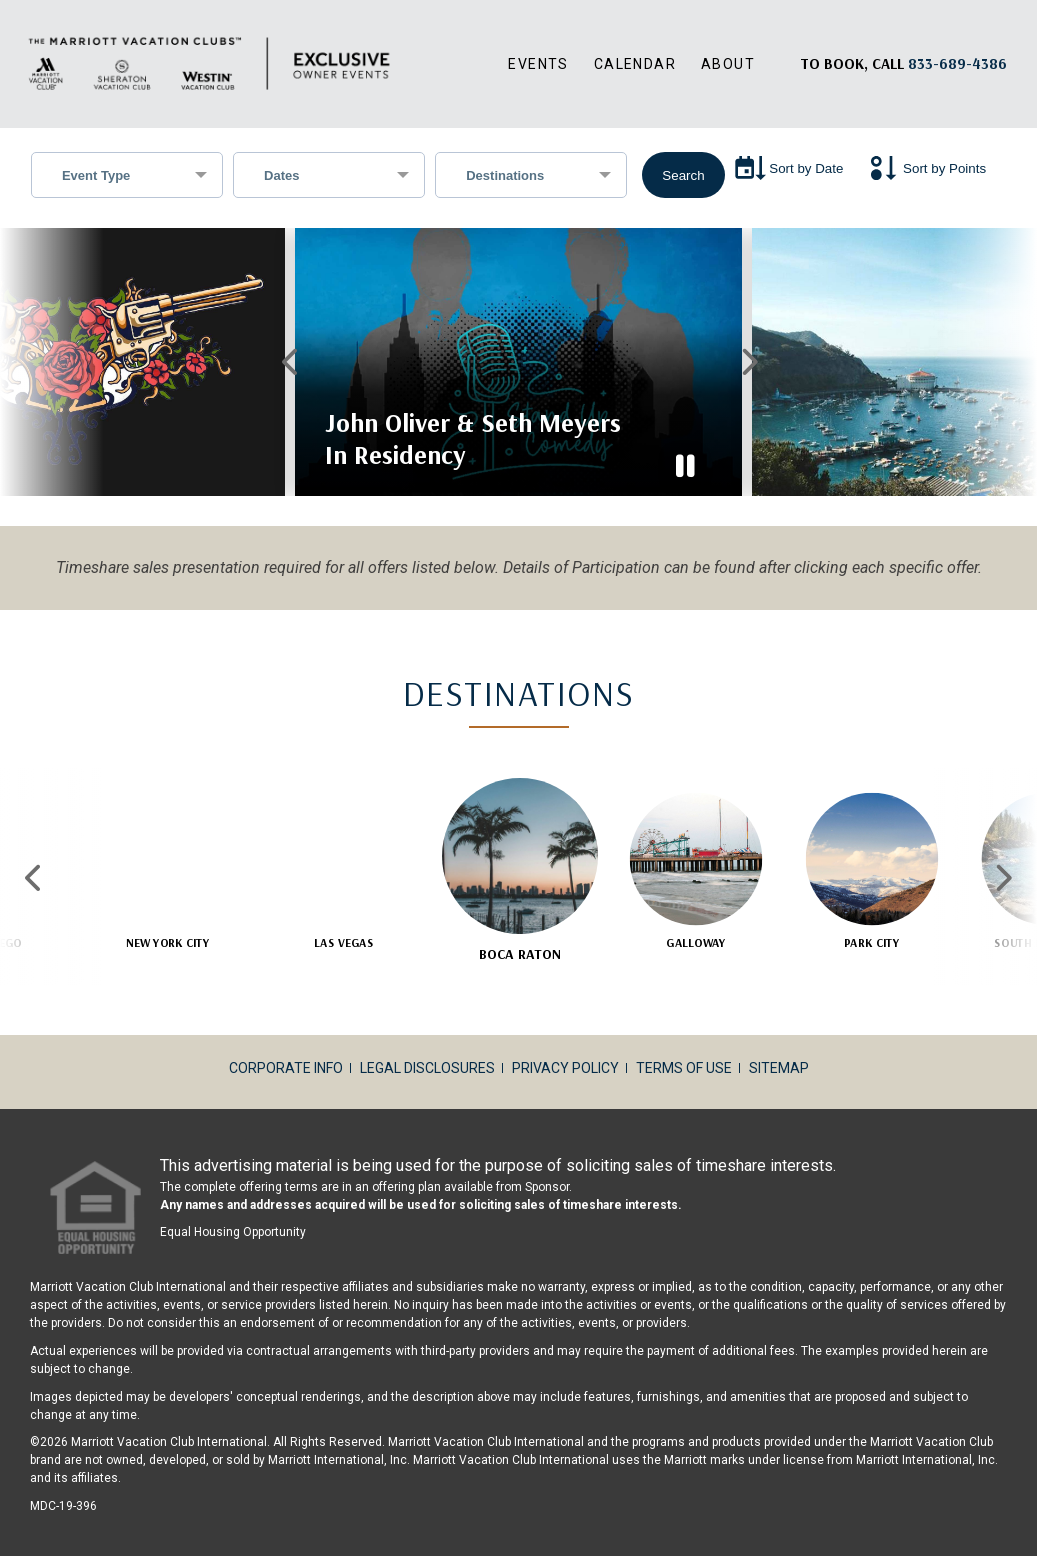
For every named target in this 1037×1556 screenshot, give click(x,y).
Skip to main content (0, 0)
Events (538, 64)
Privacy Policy (565, 1044)
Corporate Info (286, 1044)
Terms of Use (684, 1044)
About (728, 64)
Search (683, 175)
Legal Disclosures (427, 1044)
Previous (290, 350)
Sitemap (779, 1044)
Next (747, 350)
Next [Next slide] (1002, 854)
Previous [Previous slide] (34, 854)
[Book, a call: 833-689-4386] (957, 63)
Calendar (635, 64)
